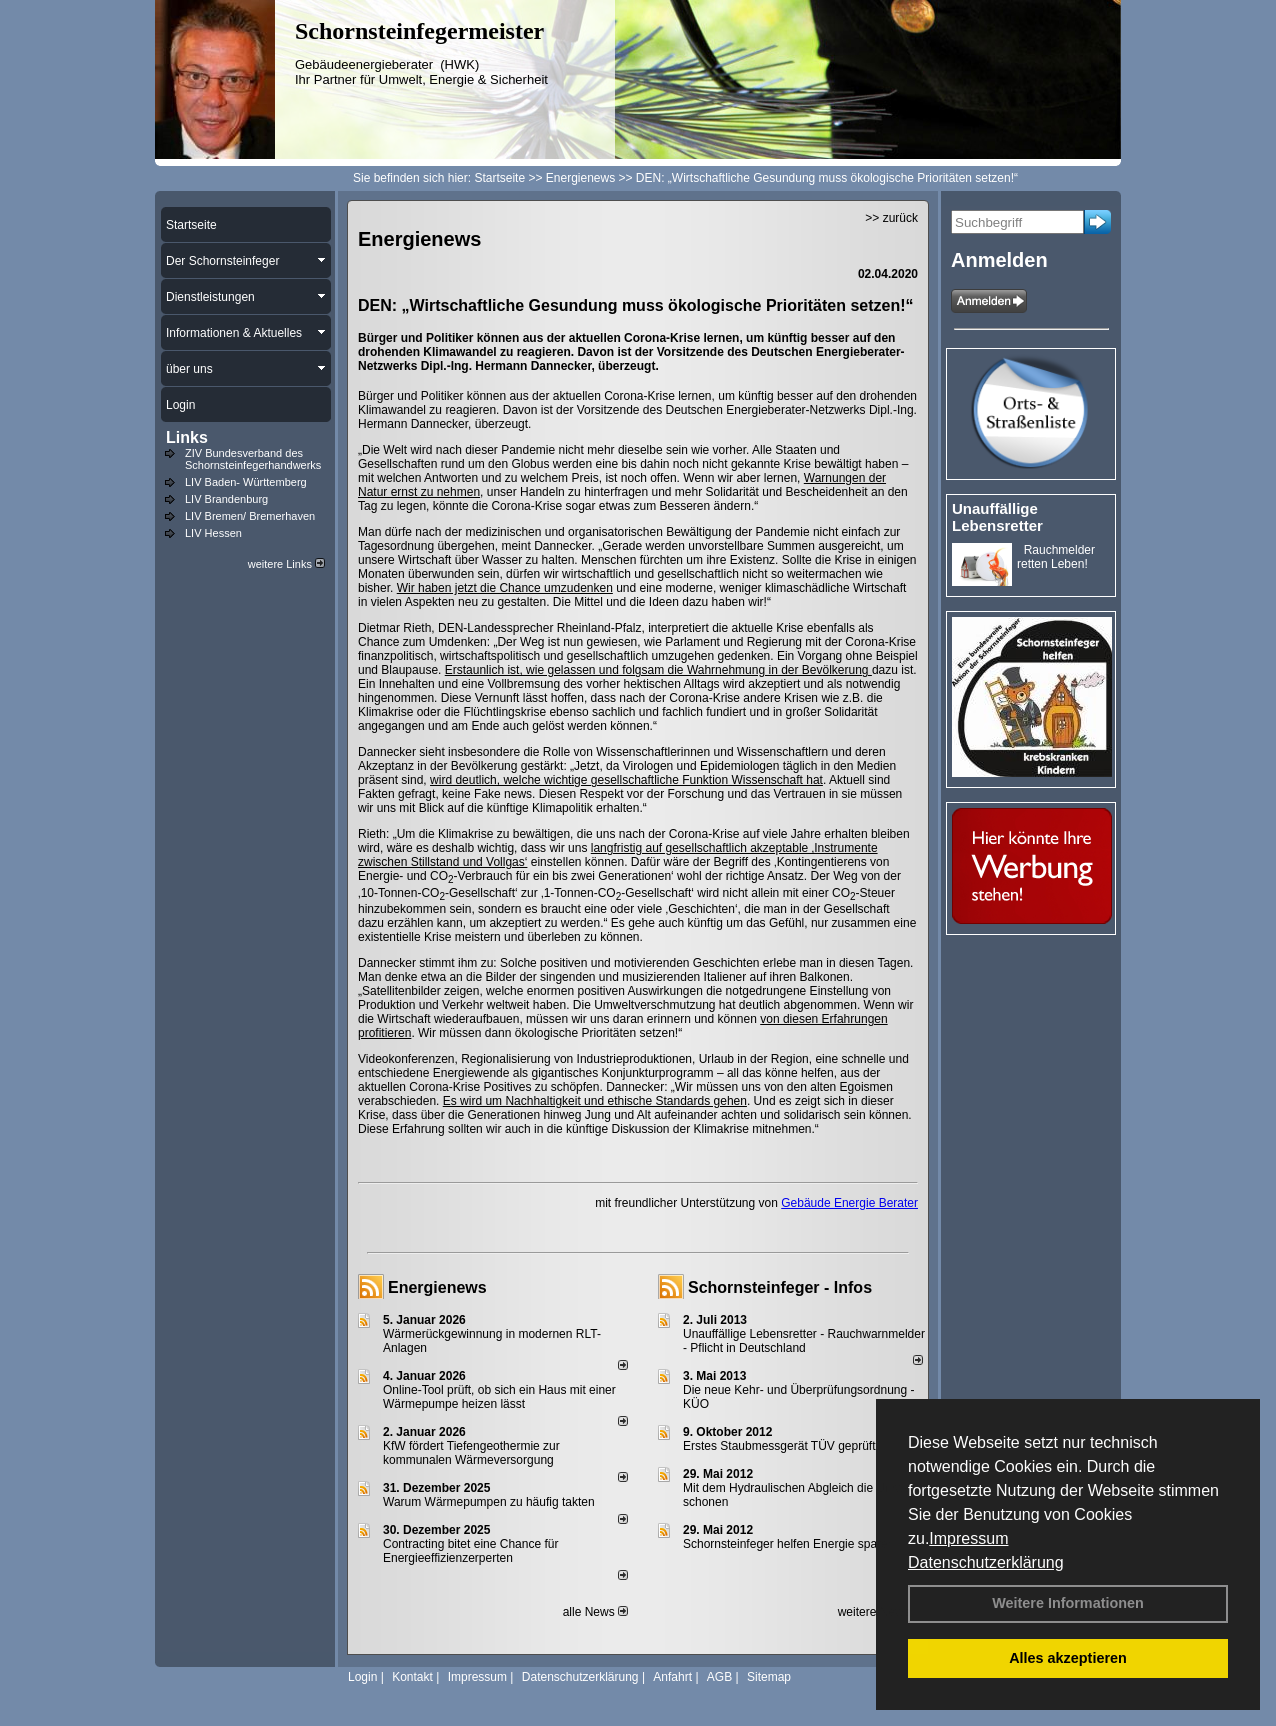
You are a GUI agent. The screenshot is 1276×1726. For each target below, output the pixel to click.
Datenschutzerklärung (986, 1562)
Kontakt (412, 1677)
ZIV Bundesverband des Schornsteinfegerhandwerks (253, 459)
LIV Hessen (213, 533)
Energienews (437, 1287)
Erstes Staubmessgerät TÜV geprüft (779, 1446)
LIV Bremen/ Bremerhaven (250, 516)
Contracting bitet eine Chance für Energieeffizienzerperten (470, 1551)
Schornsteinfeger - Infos (780, 1287)
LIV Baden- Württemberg (246, 482)
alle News (595, 1612)
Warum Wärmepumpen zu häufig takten (489, 1502)
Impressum (968, 1538)
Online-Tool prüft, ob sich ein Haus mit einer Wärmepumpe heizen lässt (499, 1397)
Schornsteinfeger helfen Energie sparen (788, 1544)
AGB (719, 1677)
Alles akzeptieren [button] (1068, 1658)
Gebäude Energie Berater (849, 1203)
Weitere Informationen (1068, 1603)
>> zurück (891, 218)
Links (187, 437)
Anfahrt (672, 1677)
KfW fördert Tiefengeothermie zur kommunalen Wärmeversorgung (471, 1453)
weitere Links (286, 564)
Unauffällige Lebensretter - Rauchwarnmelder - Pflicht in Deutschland (804, 1341)
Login (362, 1677)
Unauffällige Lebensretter (997, 517)
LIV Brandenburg (226, 499)
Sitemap (769, 1677)
